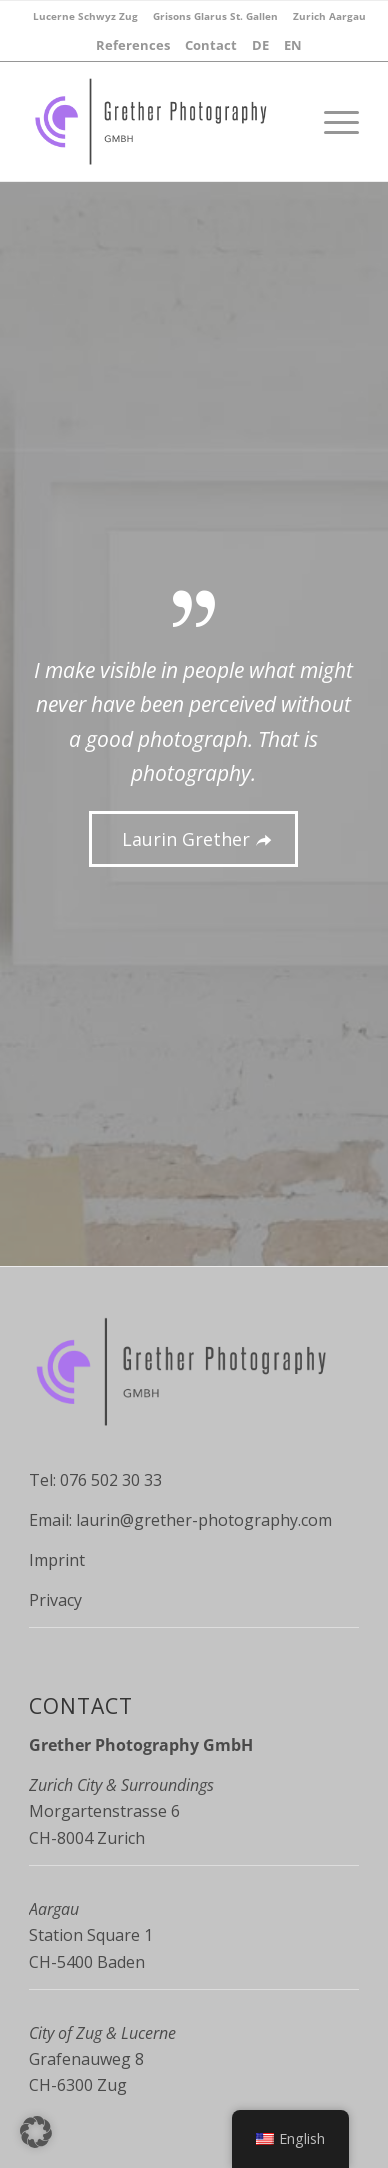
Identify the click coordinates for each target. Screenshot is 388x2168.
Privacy (55, 1600)
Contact (211, 45)
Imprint (57, 1560)
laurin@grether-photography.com (204, 1520)
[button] (36, 2132)
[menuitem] (85, 16)
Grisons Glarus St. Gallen (215, 16)
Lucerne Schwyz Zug (85, 16)
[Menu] (331, 121)
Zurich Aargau (329, 16)
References (133, 45)
